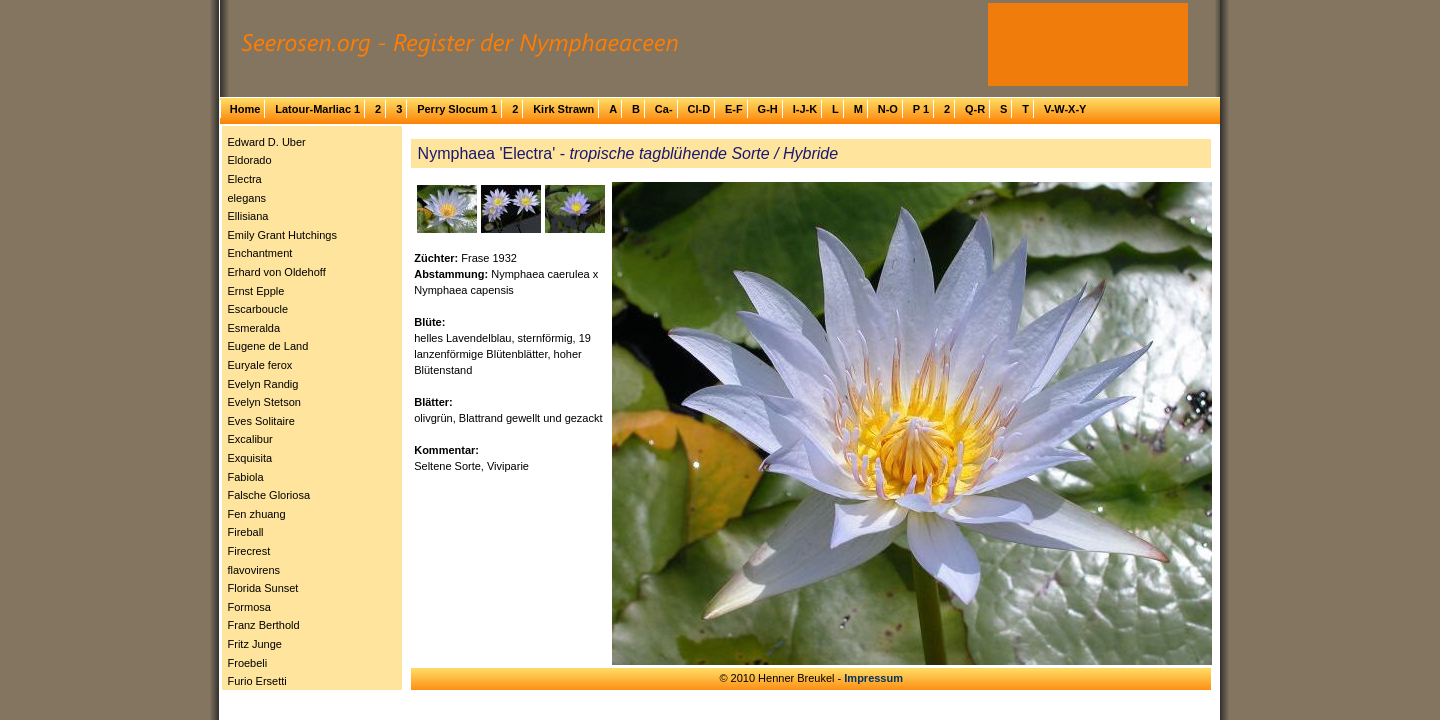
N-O (888, 109)
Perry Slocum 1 (457, 109)
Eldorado (250, 160)
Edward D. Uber (267, 142)
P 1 (921, 109)
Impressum (873, 678)
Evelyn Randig (263, 384)
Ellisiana (248, 216)
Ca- (664, 109)
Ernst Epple (256, 291)
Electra (245, 179)
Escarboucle (258, 309)
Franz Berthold (264, 625)
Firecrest (249, 551)
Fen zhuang (257, 514)
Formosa (249, 607)
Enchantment (260, 253)
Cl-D (698, 109)
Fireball (246, 532)
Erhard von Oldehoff (277, 272)
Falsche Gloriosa (269, 495)
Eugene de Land (268, 346)
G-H (768, 109)
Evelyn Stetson (264, 402)
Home (245, 109)
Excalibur (250, 439)
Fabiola (246, 477)
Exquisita (250, 458)
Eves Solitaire (261, 421)
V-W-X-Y (1065, 109)
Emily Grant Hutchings (282, 235)
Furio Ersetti (257, 681)
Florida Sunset (263, 588)
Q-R (975, 109)
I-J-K (805, 109)
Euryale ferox (260, 365)
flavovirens (254, 570)
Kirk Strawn (563, 109)
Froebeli (248, 663)
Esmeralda (254, 328)
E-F (734, 109)
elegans (247, 198)
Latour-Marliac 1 (317, 109)
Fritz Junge (255, 644)
